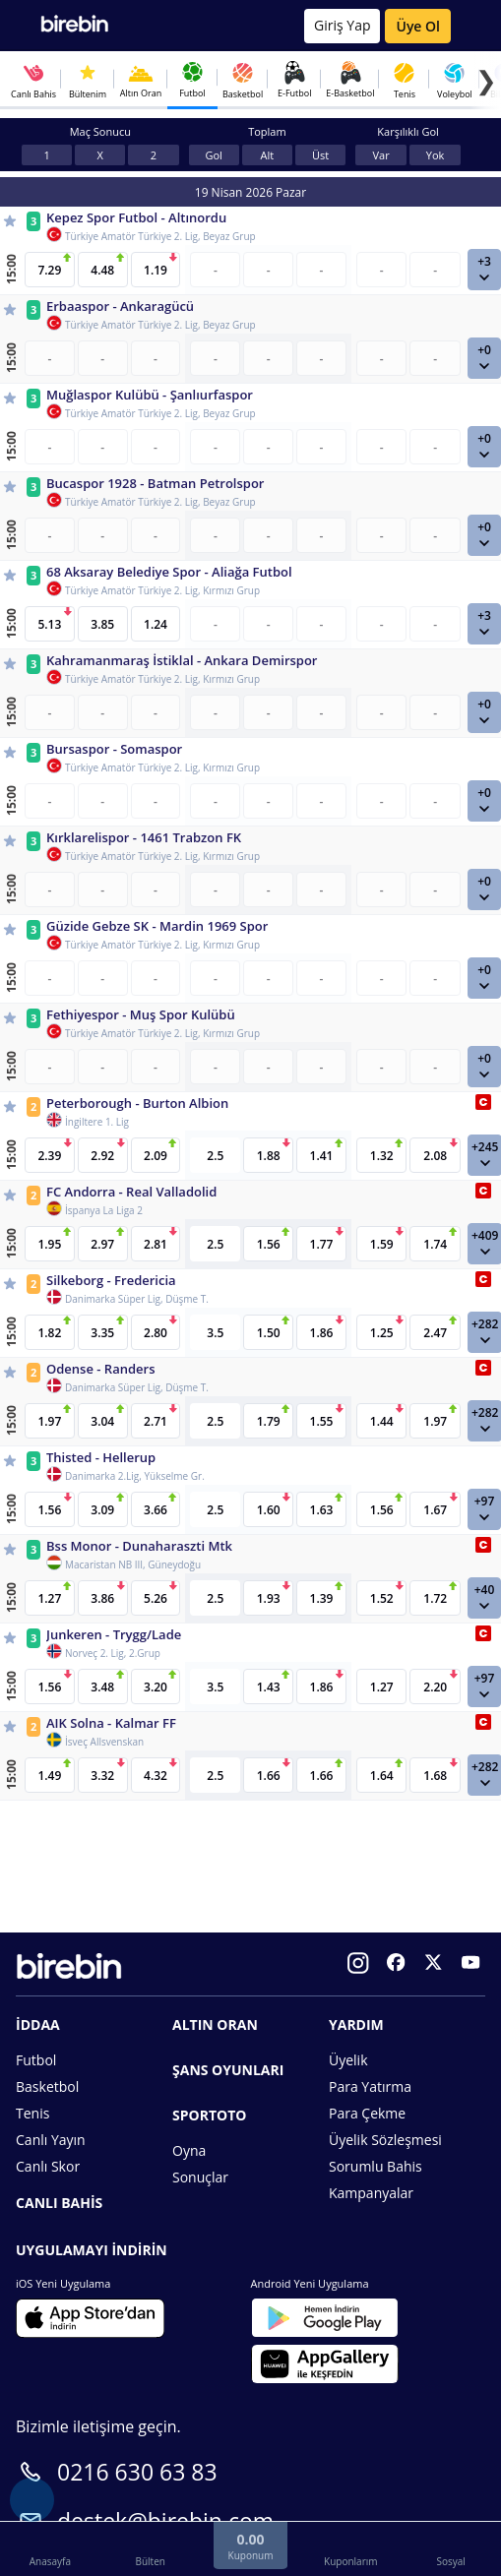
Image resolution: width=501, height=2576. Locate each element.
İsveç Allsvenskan (104, 1741)
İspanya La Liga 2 (104, 1210)
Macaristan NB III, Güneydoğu (133, 1564)
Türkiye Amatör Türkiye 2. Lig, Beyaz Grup (160, 236)
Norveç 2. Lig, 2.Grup (112, 1653)
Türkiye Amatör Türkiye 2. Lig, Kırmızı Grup (162, 590)
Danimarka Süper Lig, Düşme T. (137, 1299)
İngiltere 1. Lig (97, 1122)
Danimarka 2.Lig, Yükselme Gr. (135, 1476)
